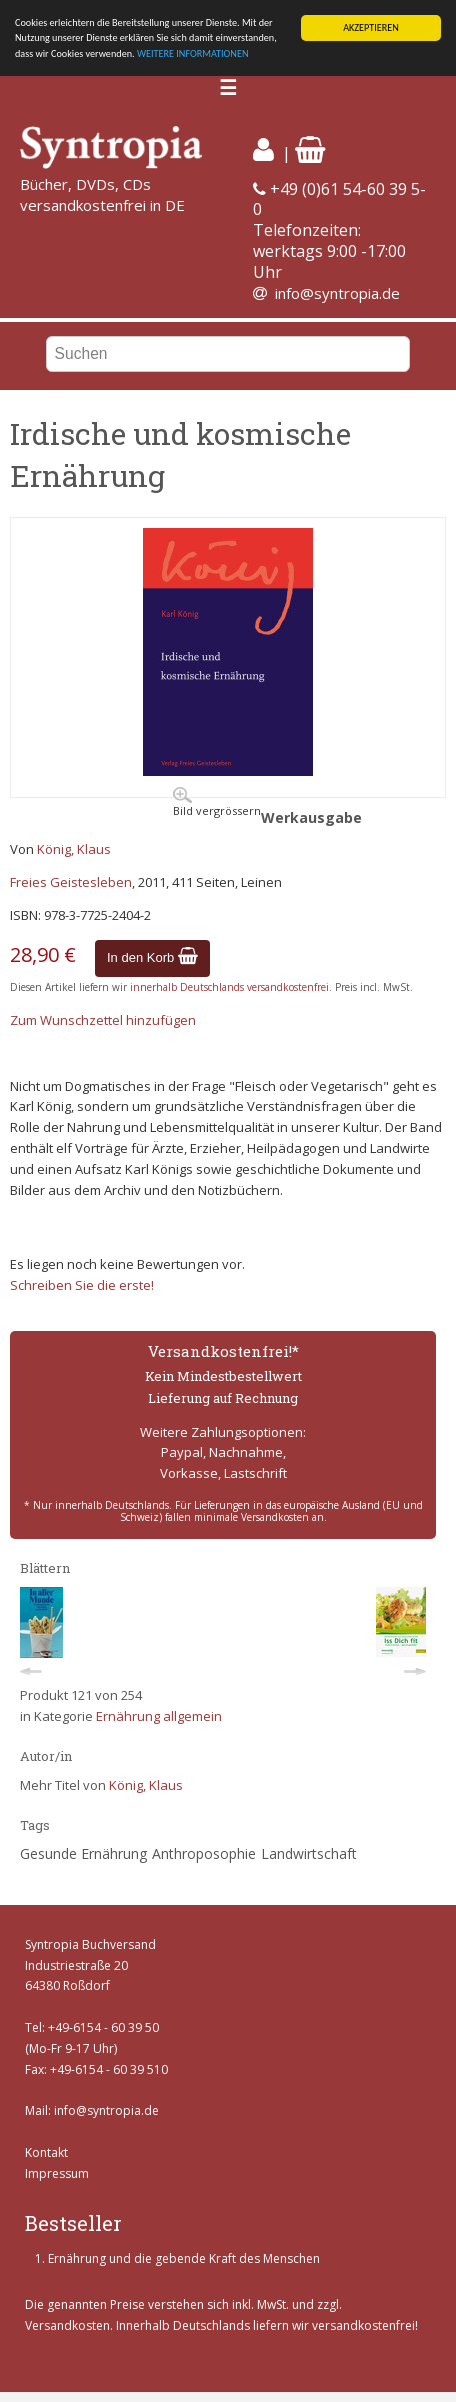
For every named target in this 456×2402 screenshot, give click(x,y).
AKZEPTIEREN (371, 27)
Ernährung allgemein (159, 1716)
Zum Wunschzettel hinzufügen (103, 1020)
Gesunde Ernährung (83, 1853)
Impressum (57, 2173)
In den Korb (152, 957)
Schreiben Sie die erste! (82, 1285)
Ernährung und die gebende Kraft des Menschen (184, 2258)
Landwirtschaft (309, 1853)
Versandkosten (67, 2325)
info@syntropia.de (337, 293)
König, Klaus (74, 849)
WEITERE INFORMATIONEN (193, 53)
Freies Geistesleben (71, 882)
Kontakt (46, 2152)
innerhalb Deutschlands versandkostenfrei (229, 987)
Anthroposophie (204, 1853)
